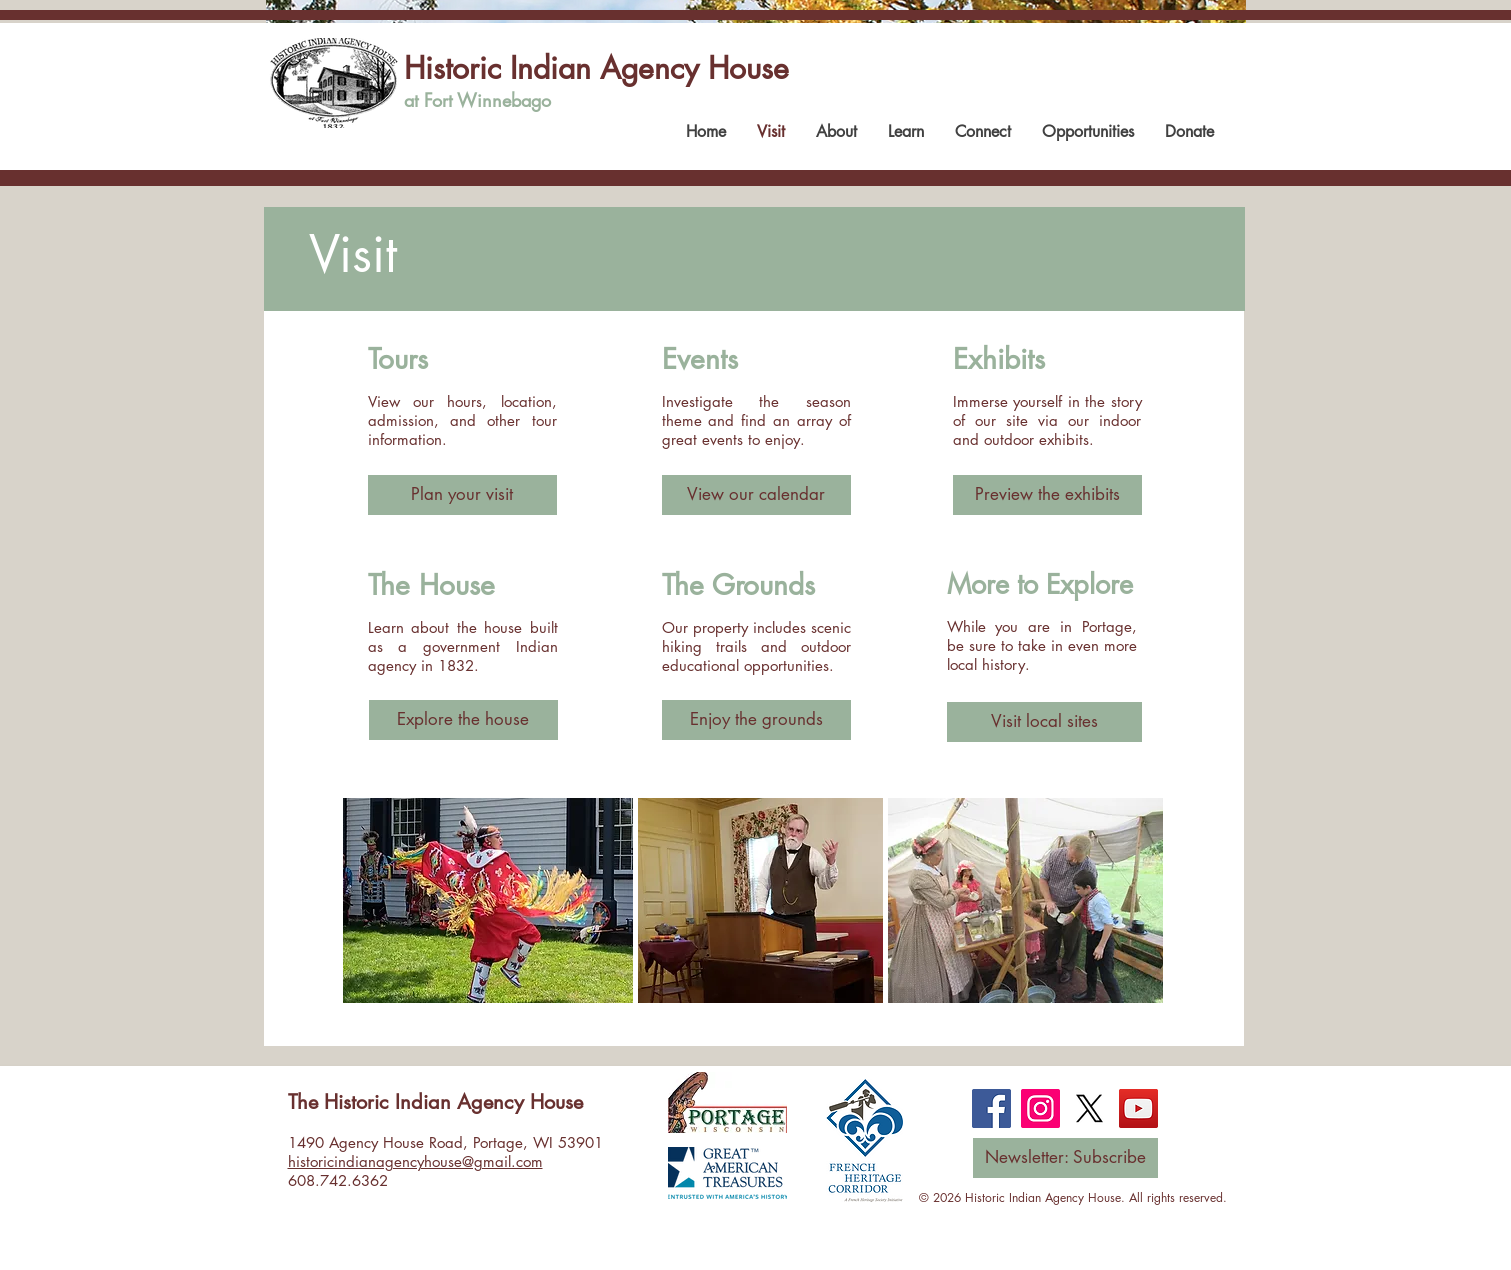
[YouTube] (1138, 1108)
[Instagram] (1040, 1108)
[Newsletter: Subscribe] (1065, 1158)
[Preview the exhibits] (1047, 495)
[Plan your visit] (462, 495)
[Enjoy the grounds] (756, 720)
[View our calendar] (756, 495)
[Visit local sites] (1044, 722)
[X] (1089, 1108)
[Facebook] (991, 1108)
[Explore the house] (463, 720)
